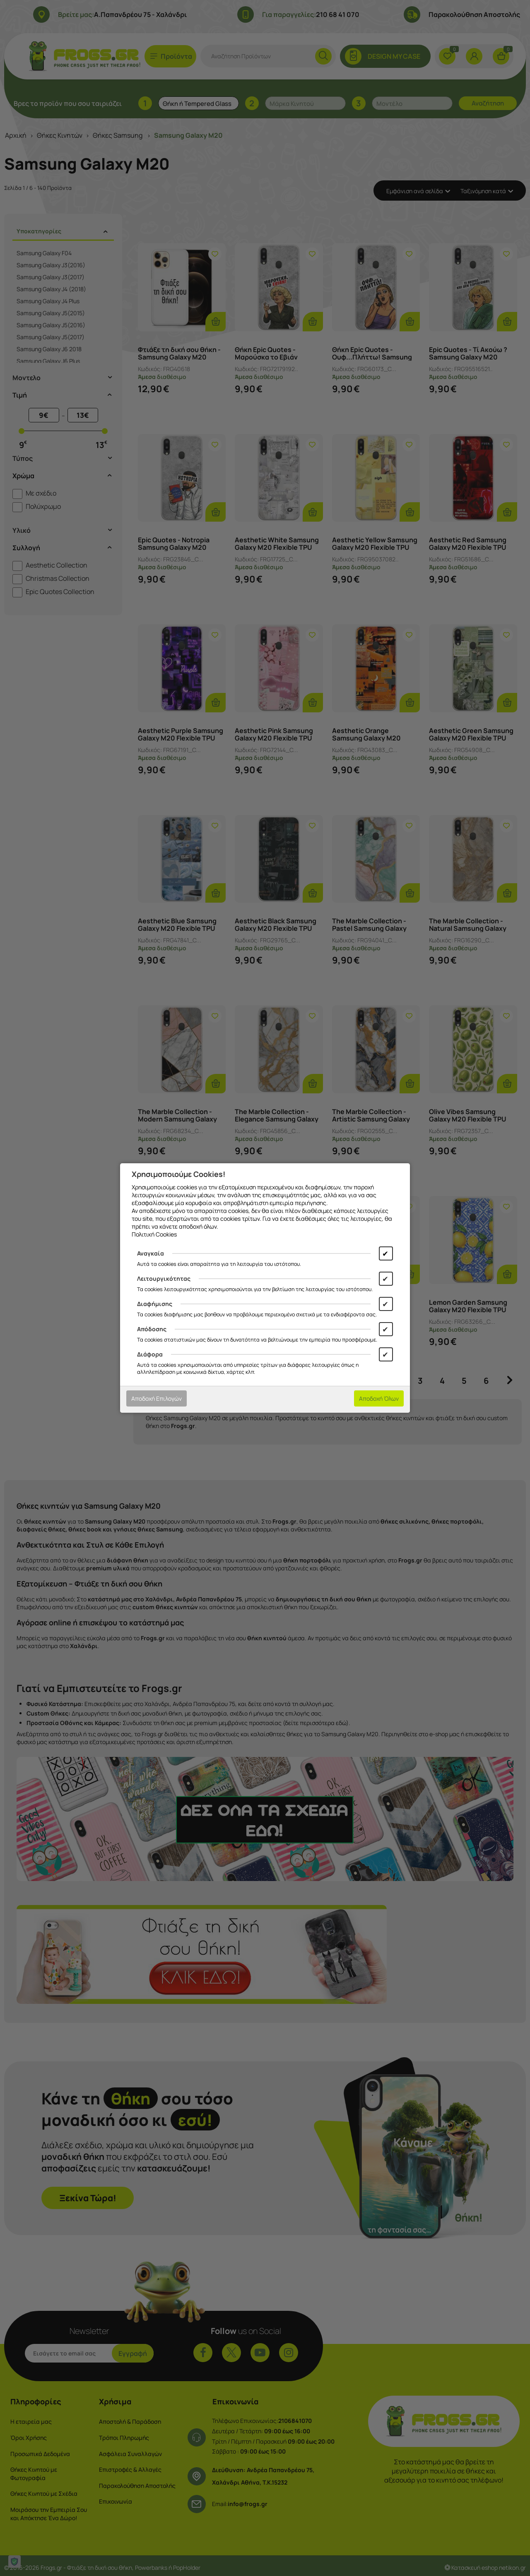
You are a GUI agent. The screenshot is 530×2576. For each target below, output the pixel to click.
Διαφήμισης (154, 1304)
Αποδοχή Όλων (379, 1398)
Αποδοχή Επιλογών (156, 1398)
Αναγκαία (150, 1253)
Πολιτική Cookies (154, 1234)
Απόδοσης (151, 1329)
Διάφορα (150, 1354)
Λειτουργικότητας (163, 1278)
